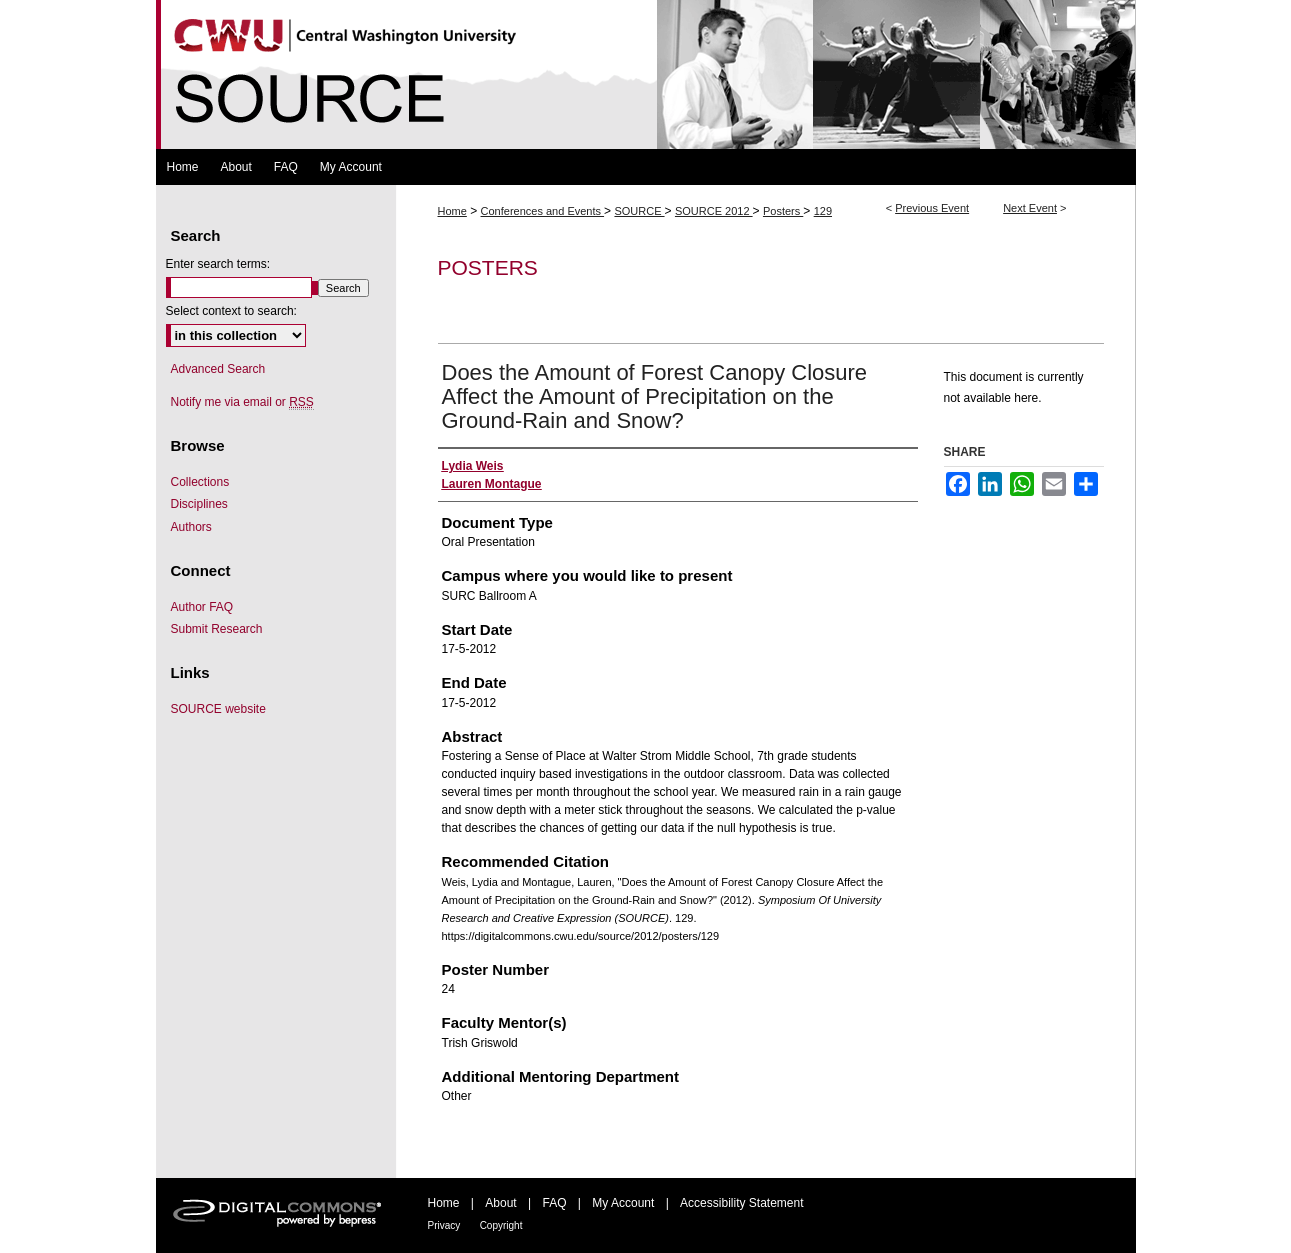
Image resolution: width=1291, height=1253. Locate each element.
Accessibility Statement (741, 1203)
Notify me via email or (242, 402)
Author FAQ (202, 607)
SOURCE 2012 (714, 211)
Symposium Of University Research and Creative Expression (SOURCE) (646, 74)
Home (452, 211)
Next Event (1030, 208)
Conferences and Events (543, 211)
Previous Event (932, 208)
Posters (783, 211)
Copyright (501, 1225)
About (500, 1203)
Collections (200, 482)
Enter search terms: (218, 264)
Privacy (444, 1225)
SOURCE (639, 211)
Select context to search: (231, 311)
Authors (191, 527)
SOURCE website (218, 709)
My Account (623, 1203)
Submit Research (217, 629)
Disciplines (199, 504)
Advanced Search (218, 369)
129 (823, 211)
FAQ (554, 1203)
